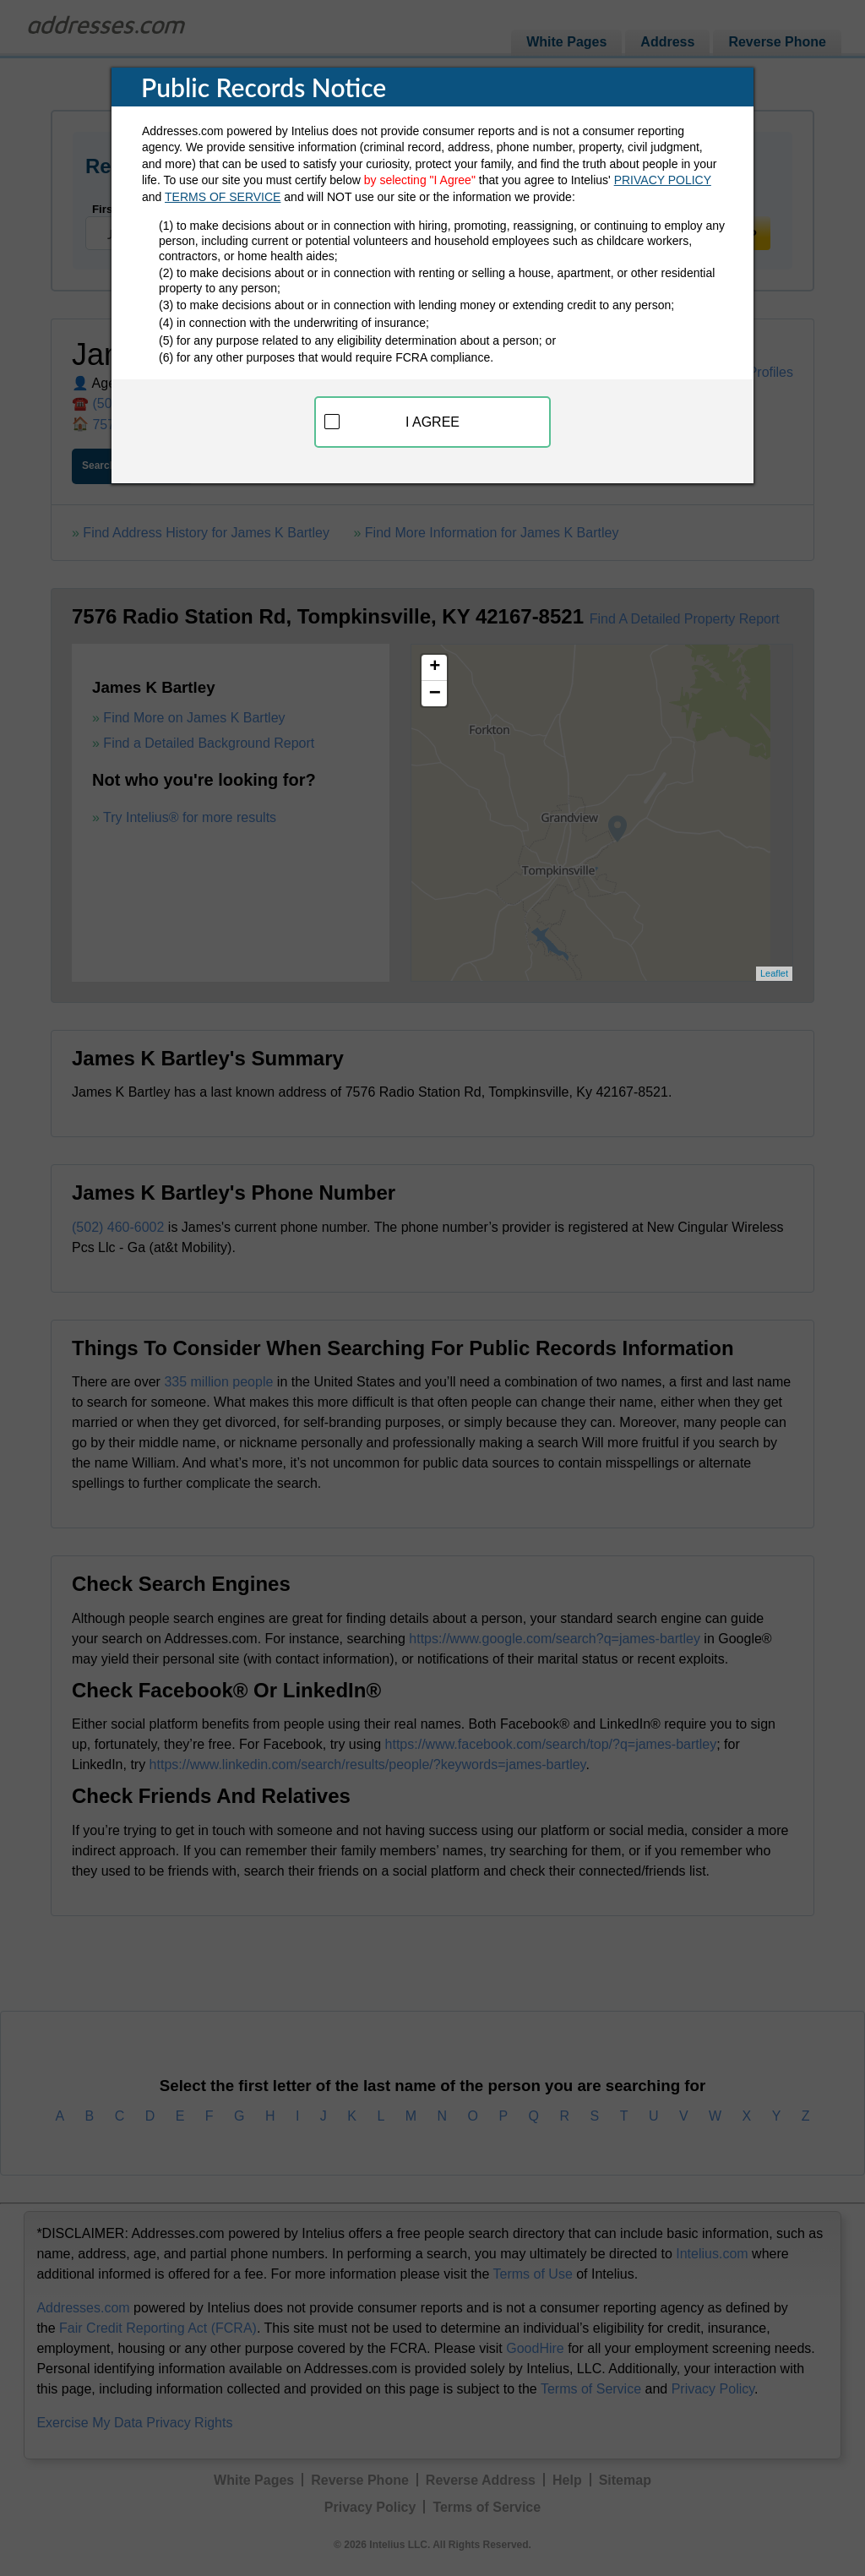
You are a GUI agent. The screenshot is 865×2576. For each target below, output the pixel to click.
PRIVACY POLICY (662, 180)
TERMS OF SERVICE (222, 197)
